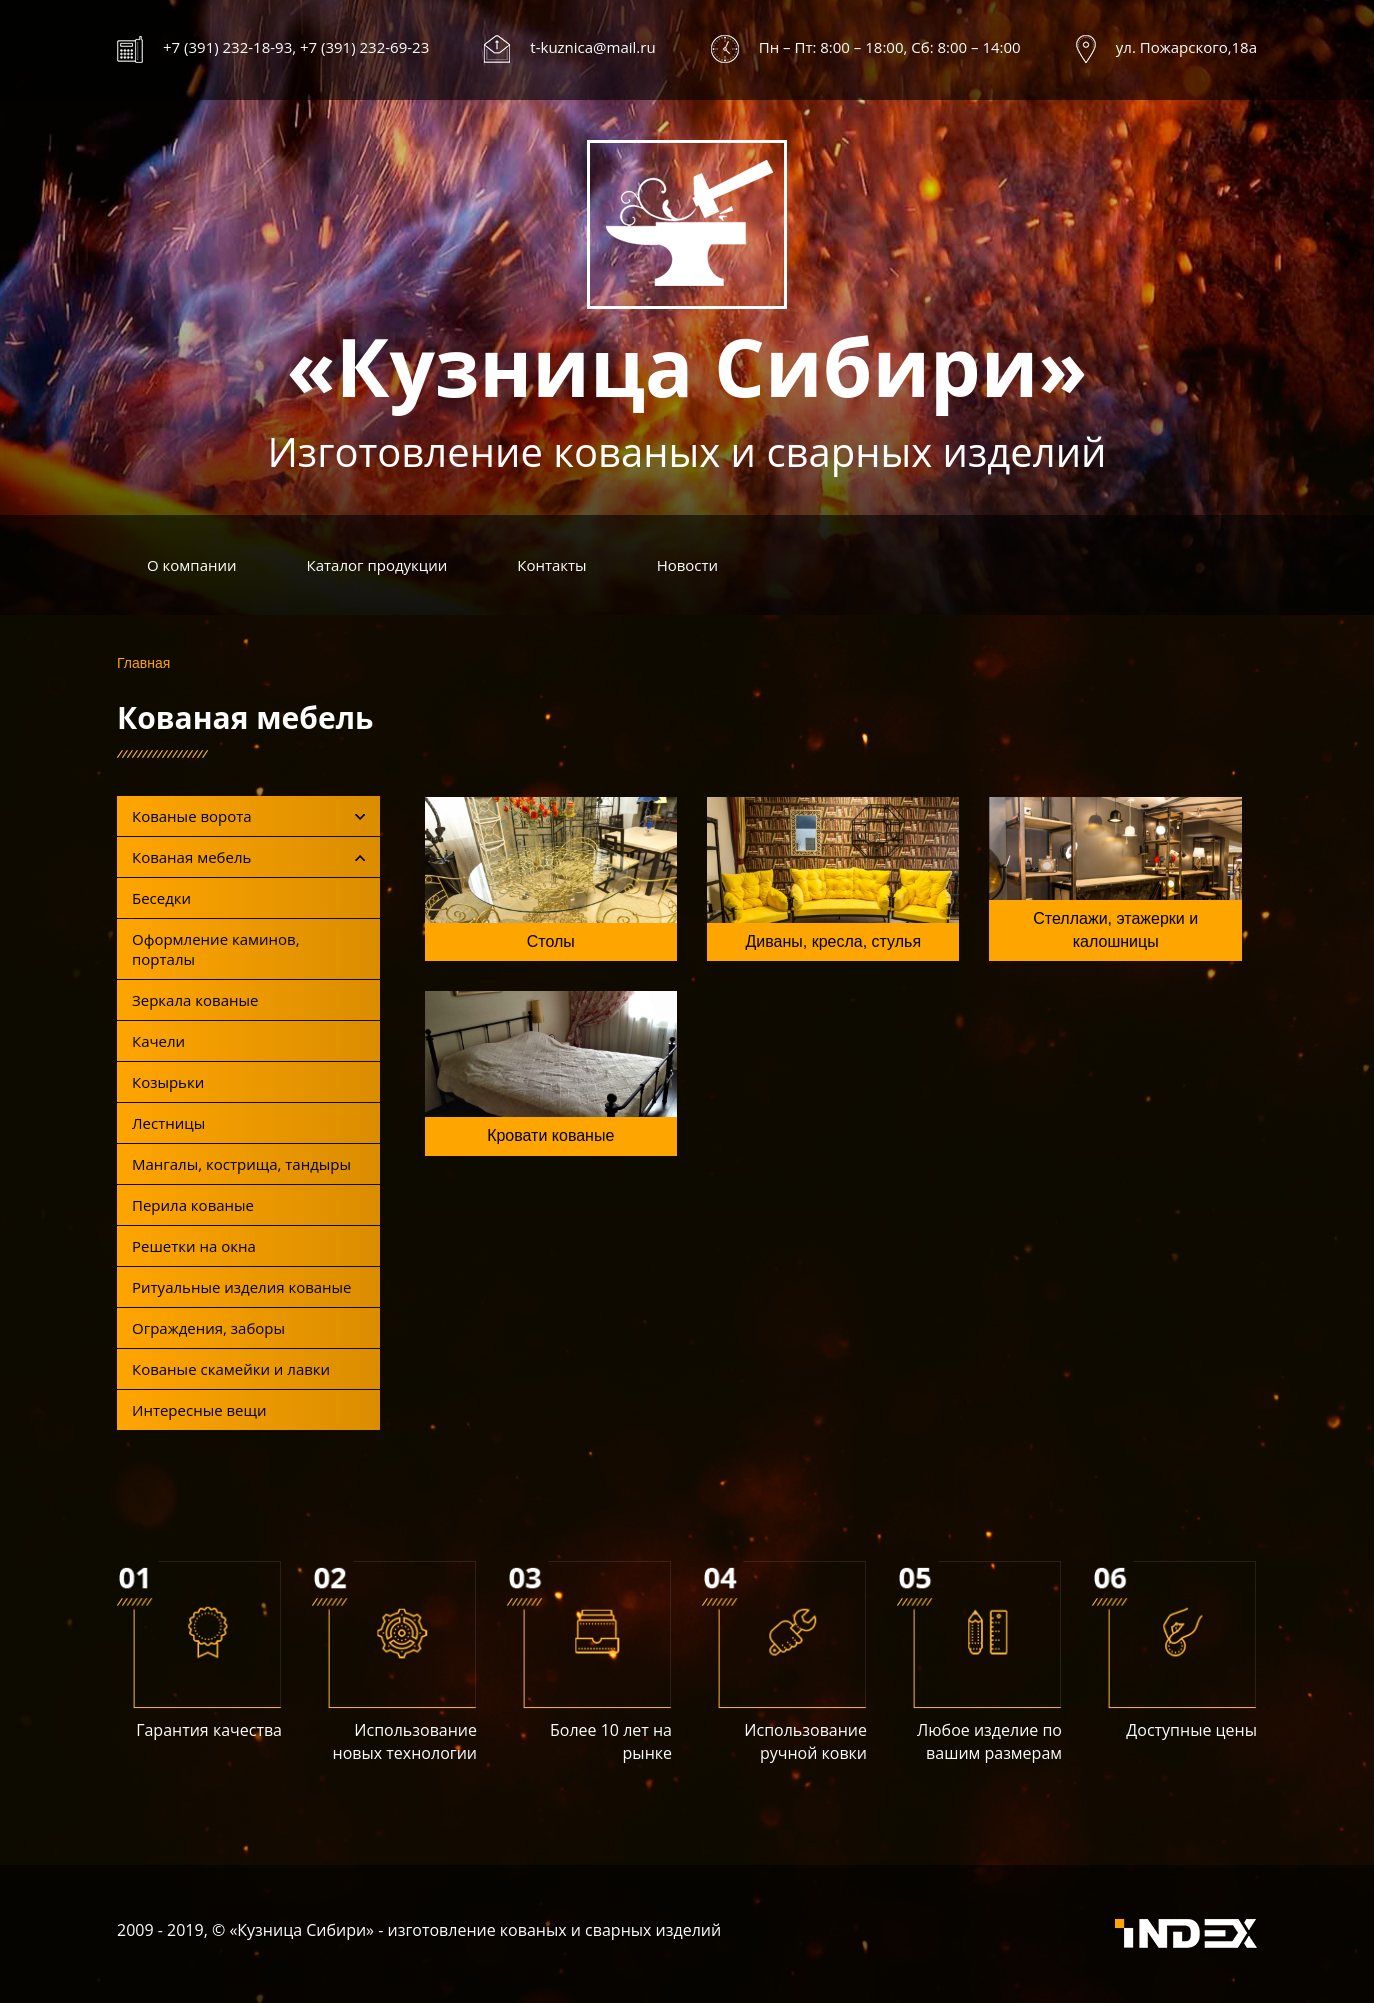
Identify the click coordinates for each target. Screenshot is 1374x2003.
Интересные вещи (199, 1410)
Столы (551, 941)
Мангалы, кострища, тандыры (241, 1164)
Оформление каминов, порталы (216, 949)
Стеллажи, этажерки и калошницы (1115, 930)
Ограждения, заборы (208, 1328)
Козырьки (168, 1082)
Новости (688, 565)
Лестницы (168, 1123)
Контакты (551, 565)
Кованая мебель (248, 857)
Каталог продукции (377, 565)
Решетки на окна (194, 1246)
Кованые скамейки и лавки (231, 1369)
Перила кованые (193, 1205)
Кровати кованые (550, 1135)
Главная (143, 663)
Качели (158, 1041)
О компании (192, 565)
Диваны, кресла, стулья (833, 941)
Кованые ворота (248, 816)
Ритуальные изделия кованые (242, 1287)
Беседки (161, 898)
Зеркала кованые (195, 1000)
